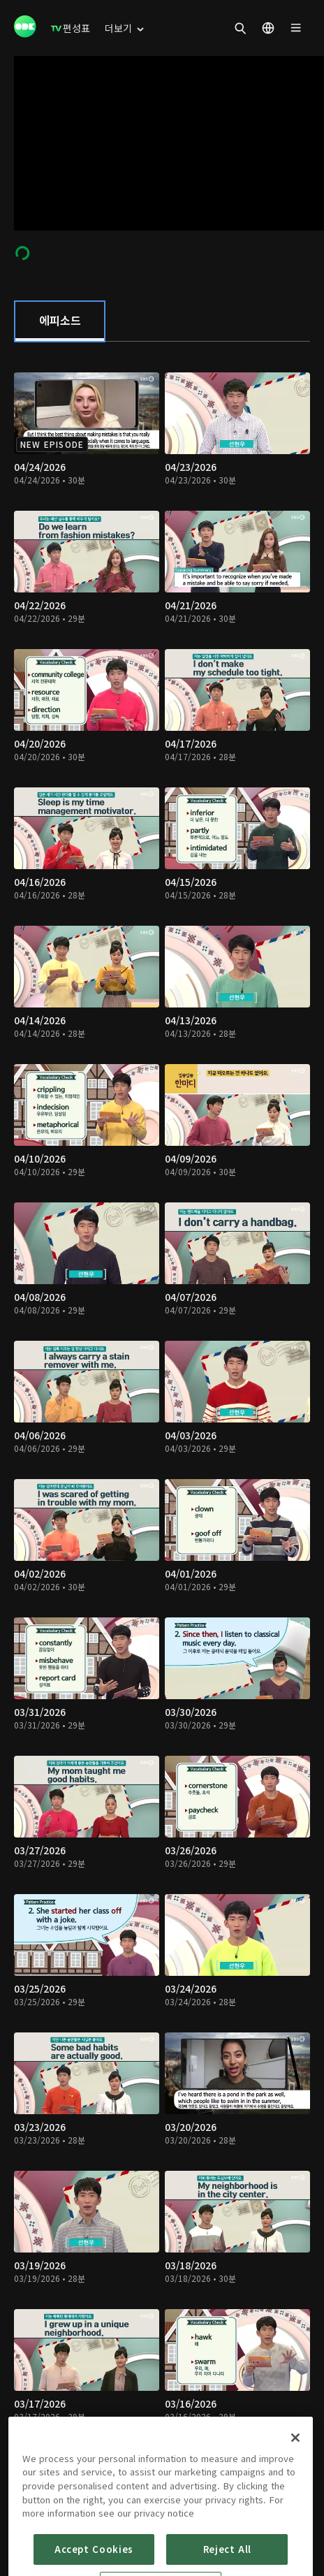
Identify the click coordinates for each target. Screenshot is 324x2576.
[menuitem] (70, 28)
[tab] (59, 321)
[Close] (295, 2477)
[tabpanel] (162, 1424)
